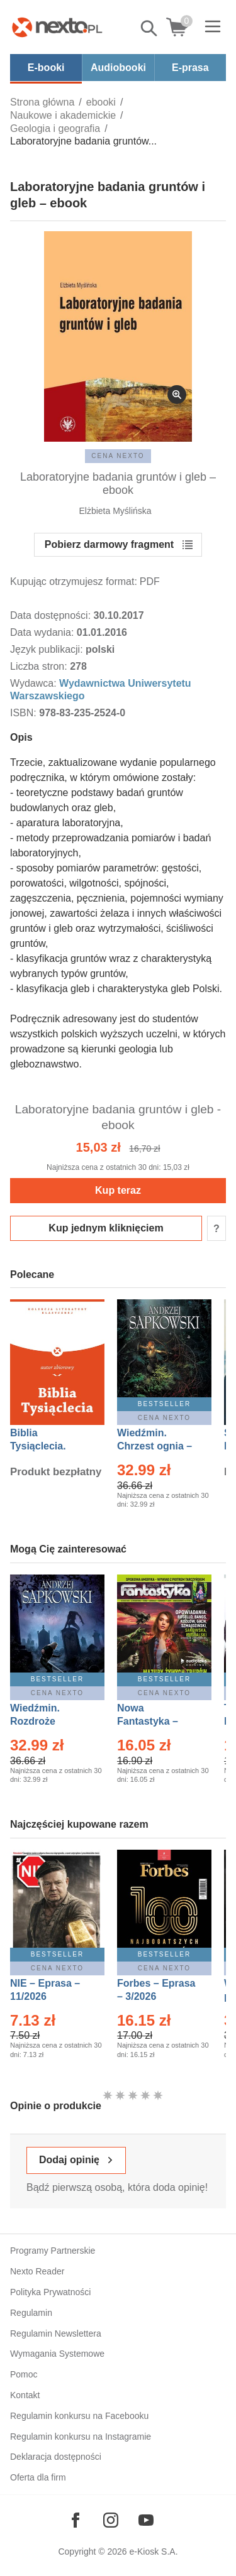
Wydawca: (34, 683)
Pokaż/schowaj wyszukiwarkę (149, 28)
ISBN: (24, 712)
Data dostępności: (52, 615)
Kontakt (25, 2395)
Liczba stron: (40, 666)
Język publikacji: (48, 649)
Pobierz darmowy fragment (109, 544)
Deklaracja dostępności (55, 2457)
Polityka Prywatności (50, 2292)
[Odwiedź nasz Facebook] (75, 2520)
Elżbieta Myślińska (115, 511)
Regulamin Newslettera (55, 2333)
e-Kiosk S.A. (154, 2551)
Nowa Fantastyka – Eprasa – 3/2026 (155, 1721)
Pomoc (24, 2374)
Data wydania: (43, 632)
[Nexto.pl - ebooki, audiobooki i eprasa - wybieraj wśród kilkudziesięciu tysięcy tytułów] (57, 27)
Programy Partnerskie (52, 2251)
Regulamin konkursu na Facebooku (79, 2416)
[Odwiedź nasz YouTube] (146, 2520)
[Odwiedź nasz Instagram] (111, 2520)
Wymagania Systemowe (57, 2354)
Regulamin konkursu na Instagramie (80, 2436)
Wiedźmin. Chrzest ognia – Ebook (154, 1446)
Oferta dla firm (38, 2477)
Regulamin (31, 2313)
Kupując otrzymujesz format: (73, 581)
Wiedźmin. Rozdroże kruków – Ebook (48, 1721)
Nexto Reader (37, 2271)
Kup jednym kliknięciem (105, 1228)
